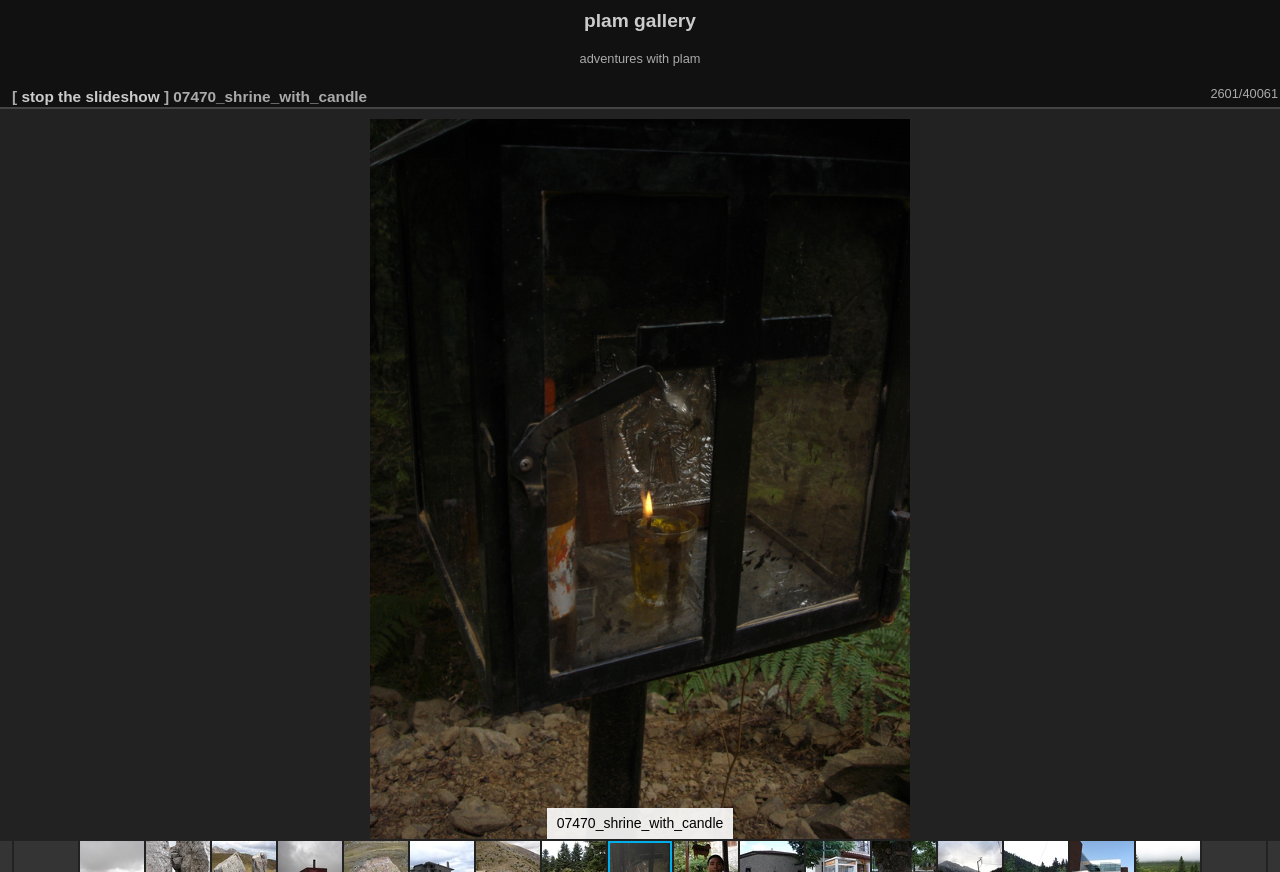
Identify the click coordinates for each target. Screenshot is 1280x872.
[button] (1262, 137)
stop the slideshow (90, 96)
